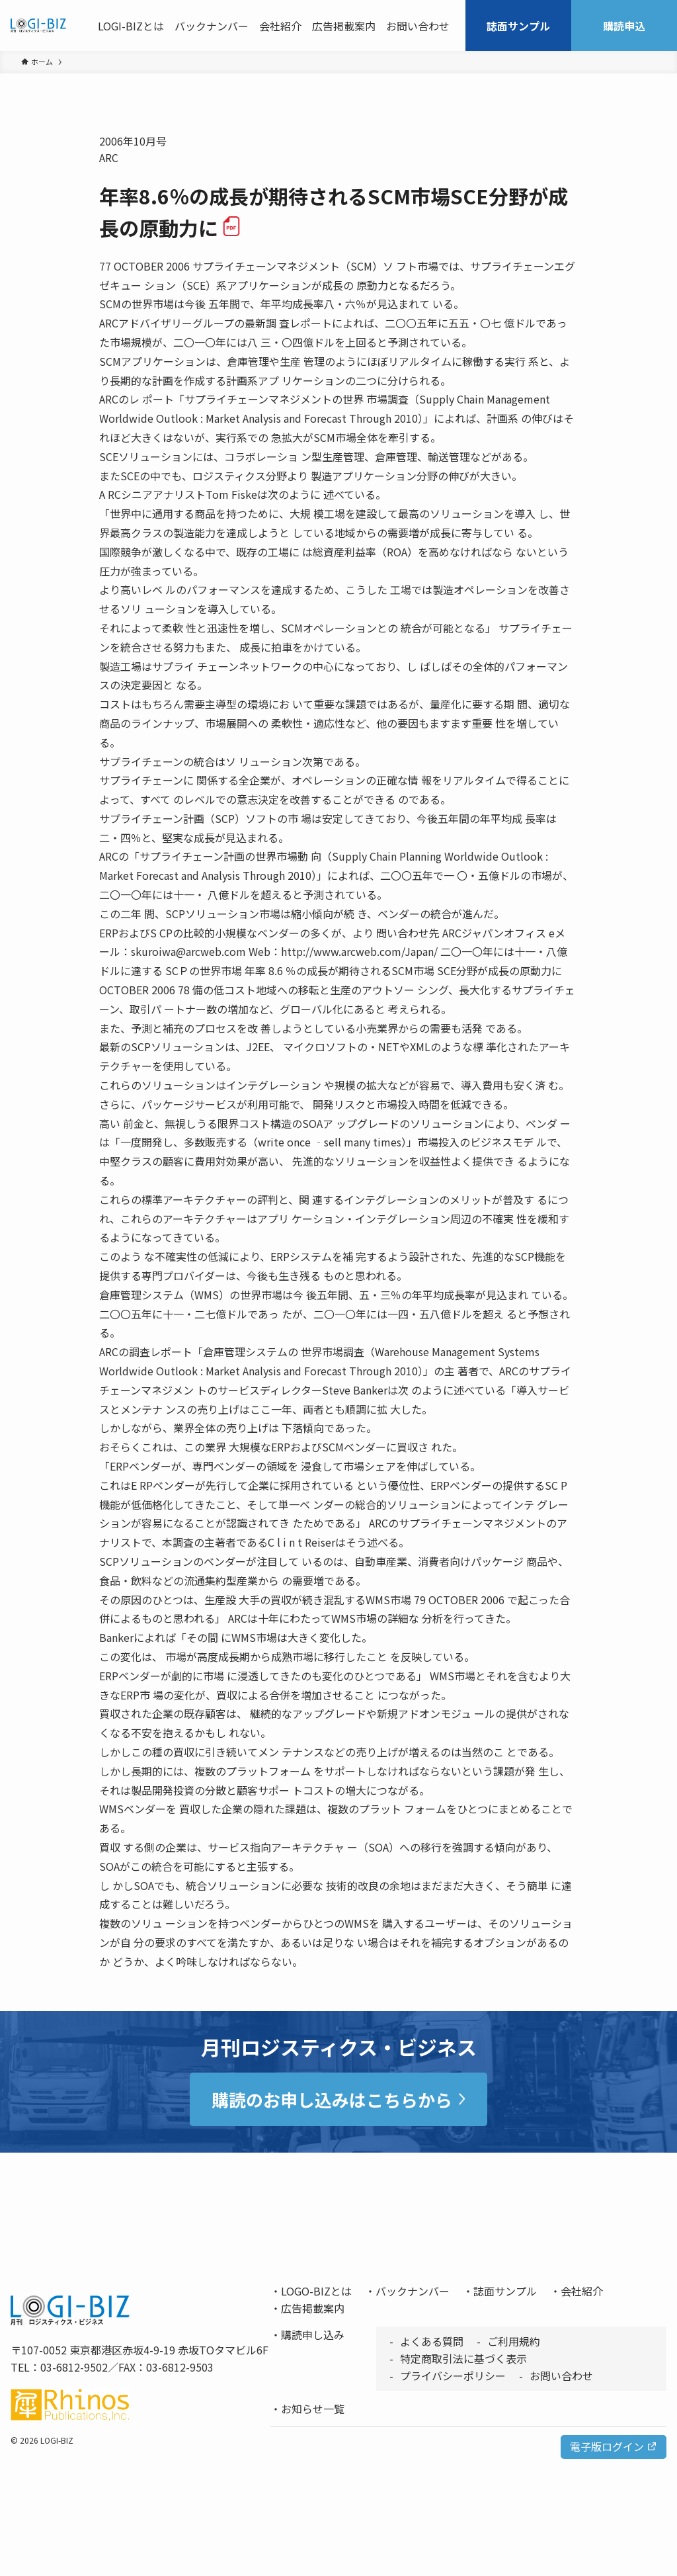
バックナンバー (413, 2291)
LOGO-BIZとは (316, 2291)
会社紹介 (582, 2291)
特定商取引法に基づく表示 (463, 2358)
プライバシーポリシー (453, 2375)
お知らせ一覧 (312, 2409)
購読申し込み (312, 2334)
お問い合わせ (561, 2375)
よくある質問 (431, 2341)
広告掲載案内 (312, 2308)
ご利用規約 (513, 2341)
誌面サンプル (505, 2291)
